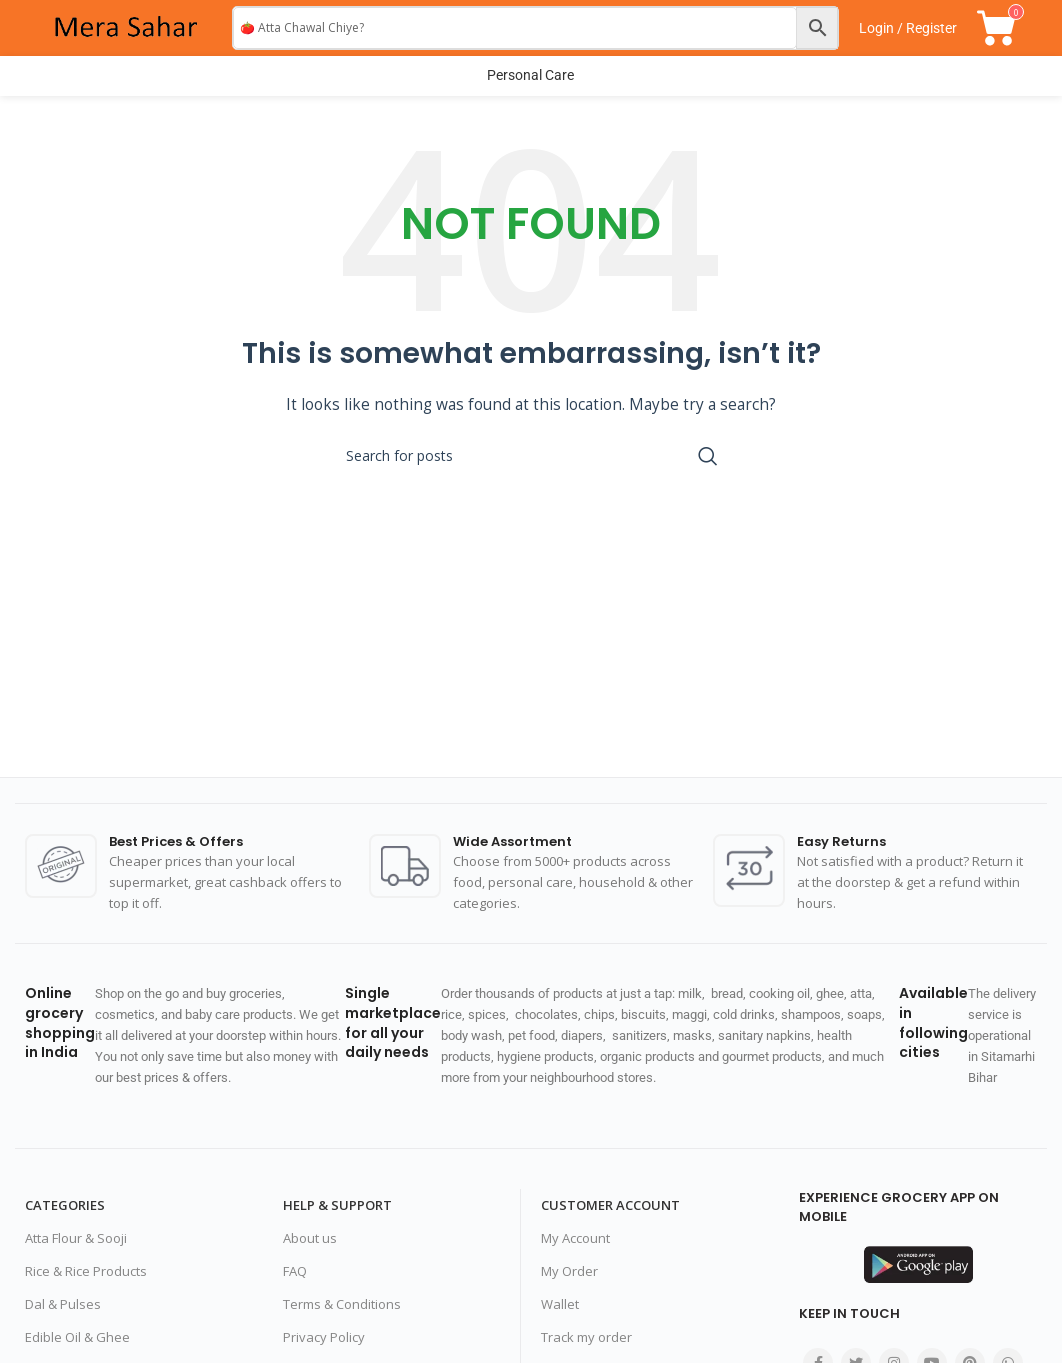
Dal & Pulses (63, 1304)
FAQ (295, 1272)
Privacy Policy (324, 1337)
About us (310, 1239)
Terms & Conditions (342, 1304)
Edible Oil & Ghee (77, 1337)
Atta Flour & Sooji (76, 1239)
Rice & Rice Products (86, 1272)
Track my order (586, 1337)
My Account (575, 1239)
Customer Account (610, 1206)
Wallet (560, 1304)
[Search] (531, 456)
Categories (65, 1206)
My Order (569, 1272)
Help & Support (337, 1206)
